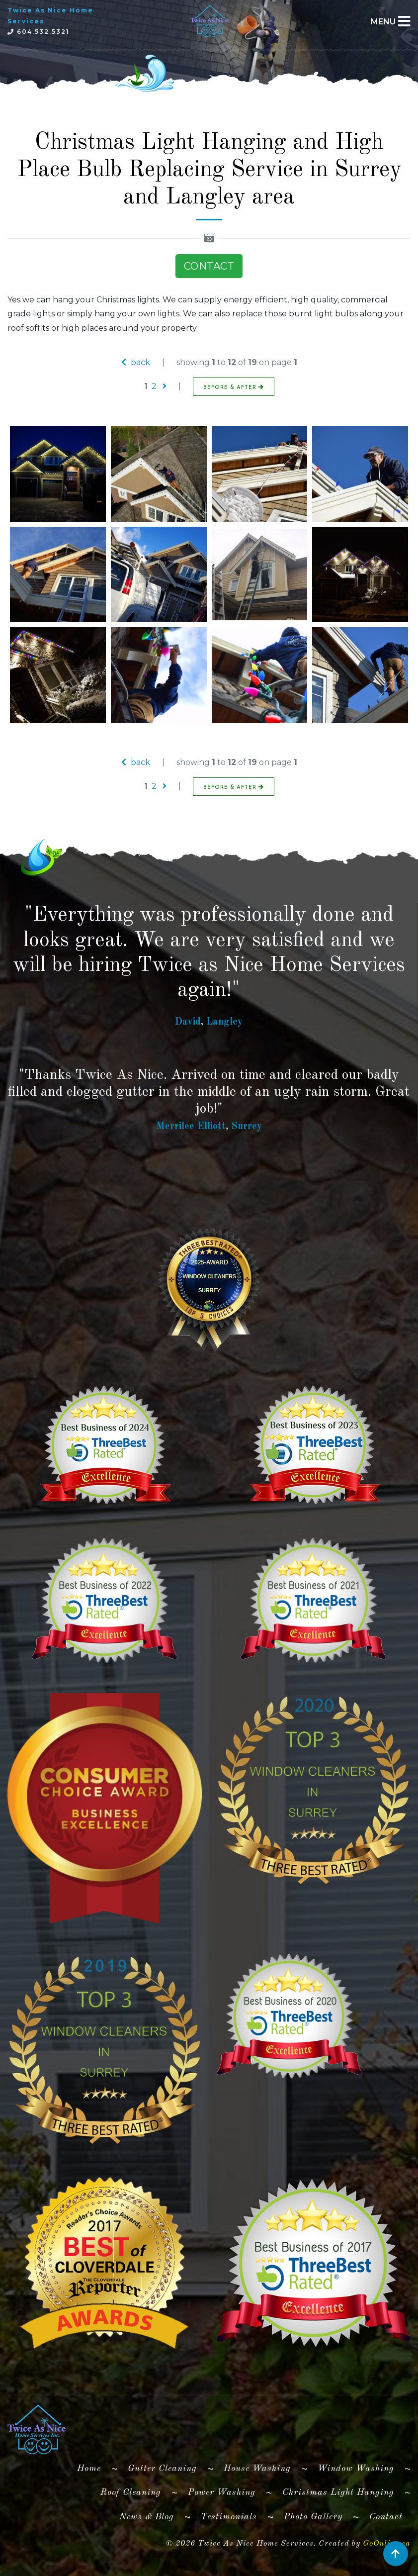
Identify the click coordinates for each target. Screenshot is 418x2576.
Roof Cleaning (130, 2492)
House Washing (257, 2468)
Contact (386, 2516)
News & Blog (146, 2516)
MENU (383, 21)
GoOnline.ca (387, 2544)
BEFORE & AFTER (233, 387)
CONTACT (209, 266)
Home (93, 2466)
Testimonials (229, 2516)
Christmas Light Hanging (338, 2492)
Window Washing (356, 2468)
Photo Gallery (313, 2516)
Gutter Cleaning (162, 2468)
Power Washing (221, 2492)
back (135, 362)
